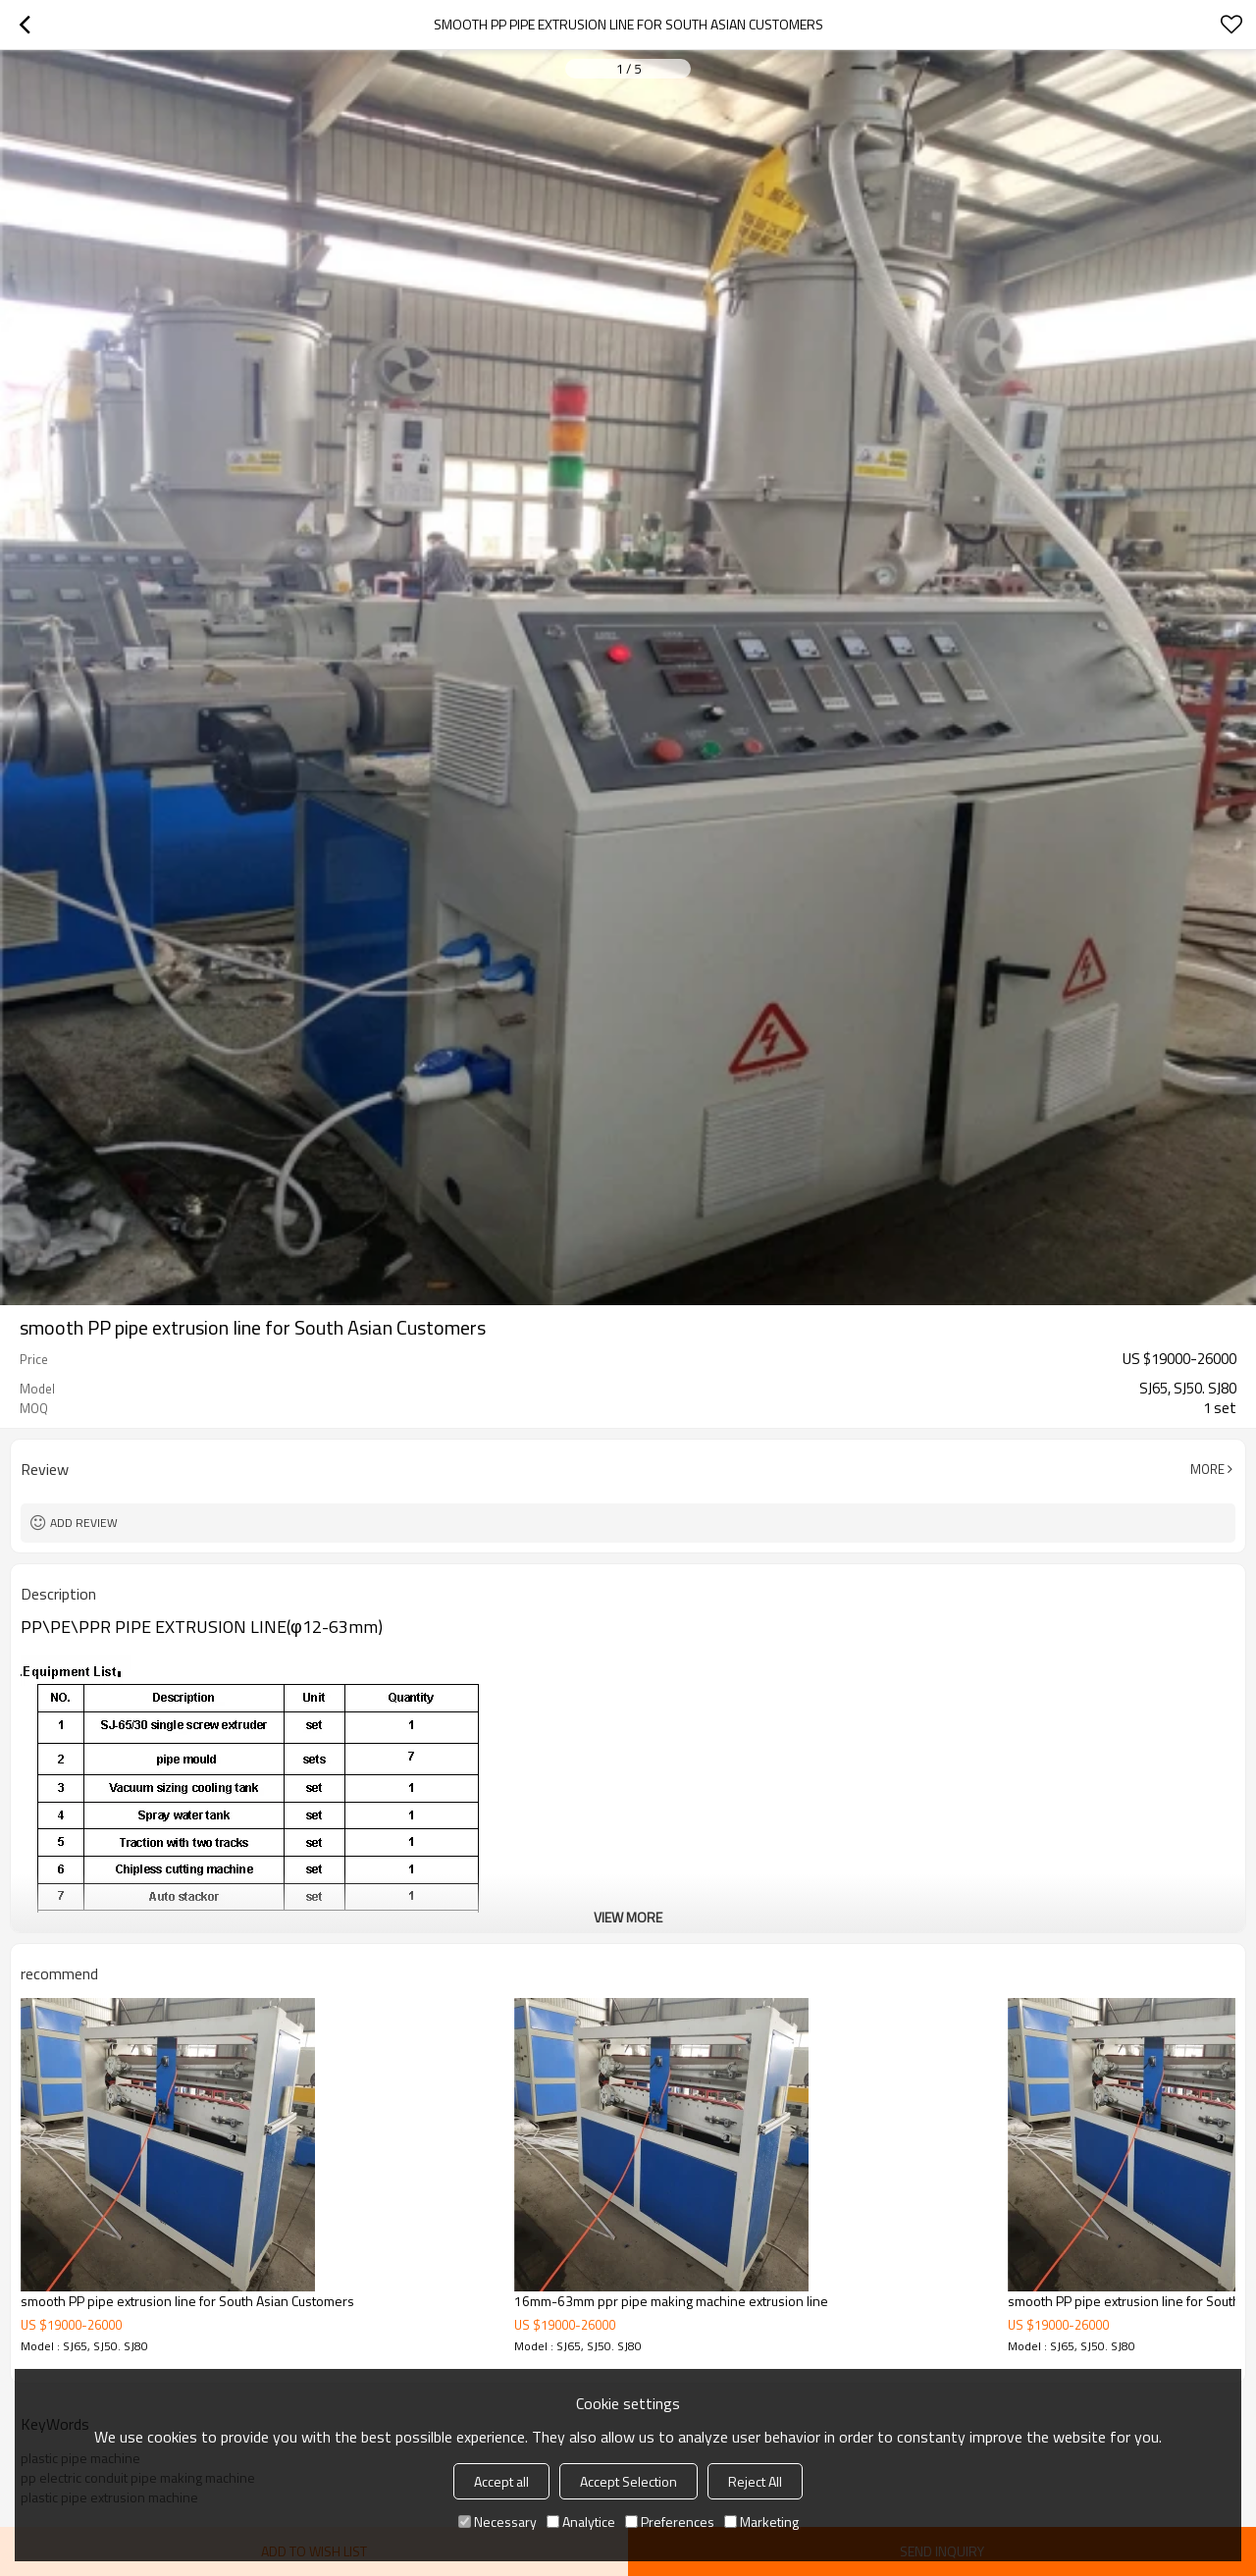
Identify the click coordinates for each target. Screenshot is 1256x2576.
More (1207, 1469)
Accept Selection (628, 2481)
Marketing (761, 2521)
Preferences (669, 2521)
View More (628, 1917)
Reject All (755, 2481)
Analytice (581, 2521)
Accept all (501, 2481)
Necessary (497, 2521)
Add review (84, 1522)
